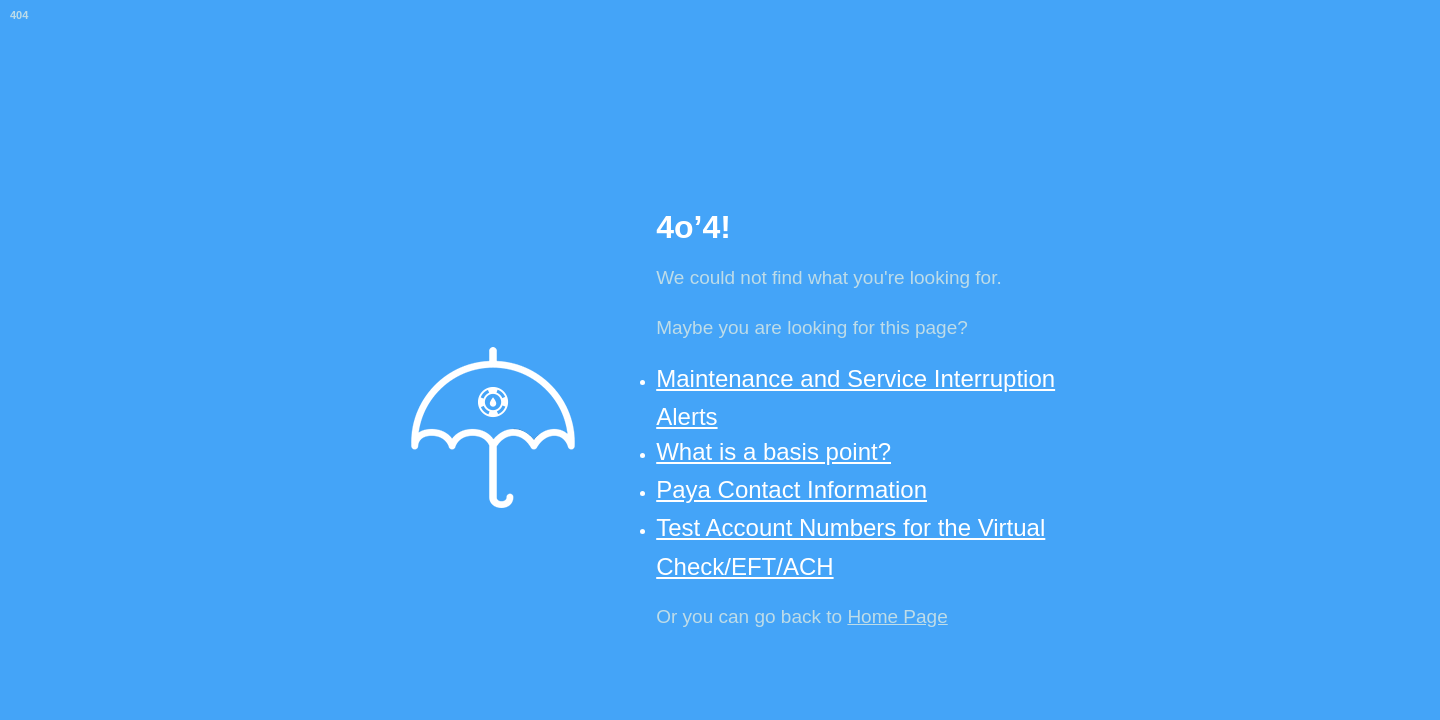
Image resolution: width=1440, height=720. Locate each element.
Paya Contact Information (791, 489)
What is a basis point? (773, 451)
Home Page (897, 616)
